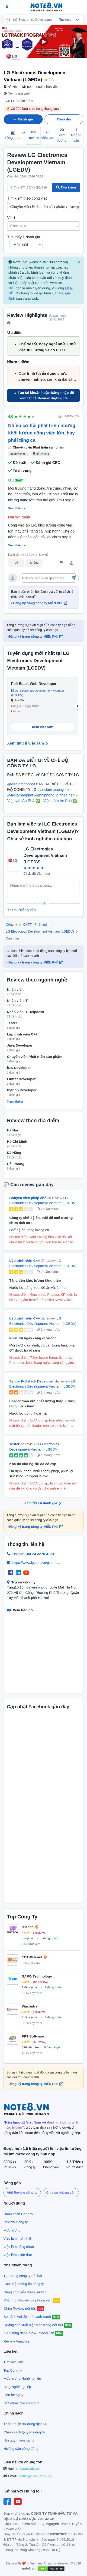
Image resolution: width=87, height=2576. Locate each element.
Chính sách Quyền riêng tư (24, 2432)
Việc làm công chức (18, 2247)
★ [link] (25, 868)
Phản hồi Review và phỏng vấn (31, 2300)
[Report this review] (61, 563)
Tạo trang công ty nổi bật (22, 2276)
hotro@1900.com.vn (35, 2476)
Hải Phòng (15, 1164)
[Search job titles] (28, 187)
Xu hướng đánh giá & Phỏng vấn (33, 2333)
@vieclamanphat (21, 784)
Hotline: (33, 1554)
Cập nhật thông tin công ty (23, 2284)
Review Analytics (16, 2341)
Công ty (11, 924)
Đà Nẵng (14, 1153)
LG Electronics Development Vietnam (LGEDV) (40, 931)
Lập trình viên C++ (22, 1034)
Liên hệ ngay (13, 2395)
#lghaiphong (44, 795)
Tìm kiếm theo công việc (27, 198)
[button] (5, 7)
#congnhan (62, 790)
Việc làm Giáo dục (17, 2255)
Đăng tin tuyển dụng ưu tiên (24, 2292)
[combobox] (32, 19)
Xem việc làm (42, 727)
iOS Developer (19, 1068)
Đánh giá (23, 119)
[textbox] (43, 206)
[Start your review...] (43, 890)
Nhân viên (15, 989)
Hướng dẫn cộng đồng (21, 2448)
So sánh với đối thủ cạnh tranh (31, 2317)
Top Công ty (12, 2370)
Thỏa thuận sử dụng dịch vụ (25, 2424)
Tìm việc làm (13, 2362)
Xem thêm (15, 508)
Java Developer (19, 1045)
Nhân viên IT (17, 1000)
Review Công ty (15, 2222)
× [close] (79, 262)
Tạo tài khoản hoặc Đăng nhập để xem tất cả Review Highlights (43, 395)
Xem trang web (17, 93)
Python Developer (22, 1090)
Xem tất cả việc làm (28, 743)
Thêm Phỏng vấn (21, 910)
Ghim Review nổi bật (23, 2308)
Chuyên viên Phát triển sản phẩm (36, 447)
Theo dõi (64, 119)
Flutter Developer (21, 1079)
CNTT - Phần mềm (36, 924)
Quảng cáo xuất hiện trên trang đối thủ (37, 2325)
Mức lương (11, 2230)
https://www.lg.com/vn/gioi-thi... (36, 1563)
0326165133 (29, 2469)
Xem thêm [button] (15, 1101)
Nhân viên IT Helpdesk (25, 1012)
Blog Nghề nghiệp (17, 2387)
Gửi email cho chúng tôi (21, 2403)
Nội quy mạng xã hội (19, 2440)
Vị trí (11, 218)
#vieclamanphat (20, 795)
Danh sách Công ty (18, 2214)
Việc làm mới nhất (17, 2238)
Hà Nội (12, 1130)
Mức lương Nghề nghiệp (22, 2378)
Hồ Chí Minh (17, 1141)
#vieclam (45, 790)
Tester (12, 1023)
